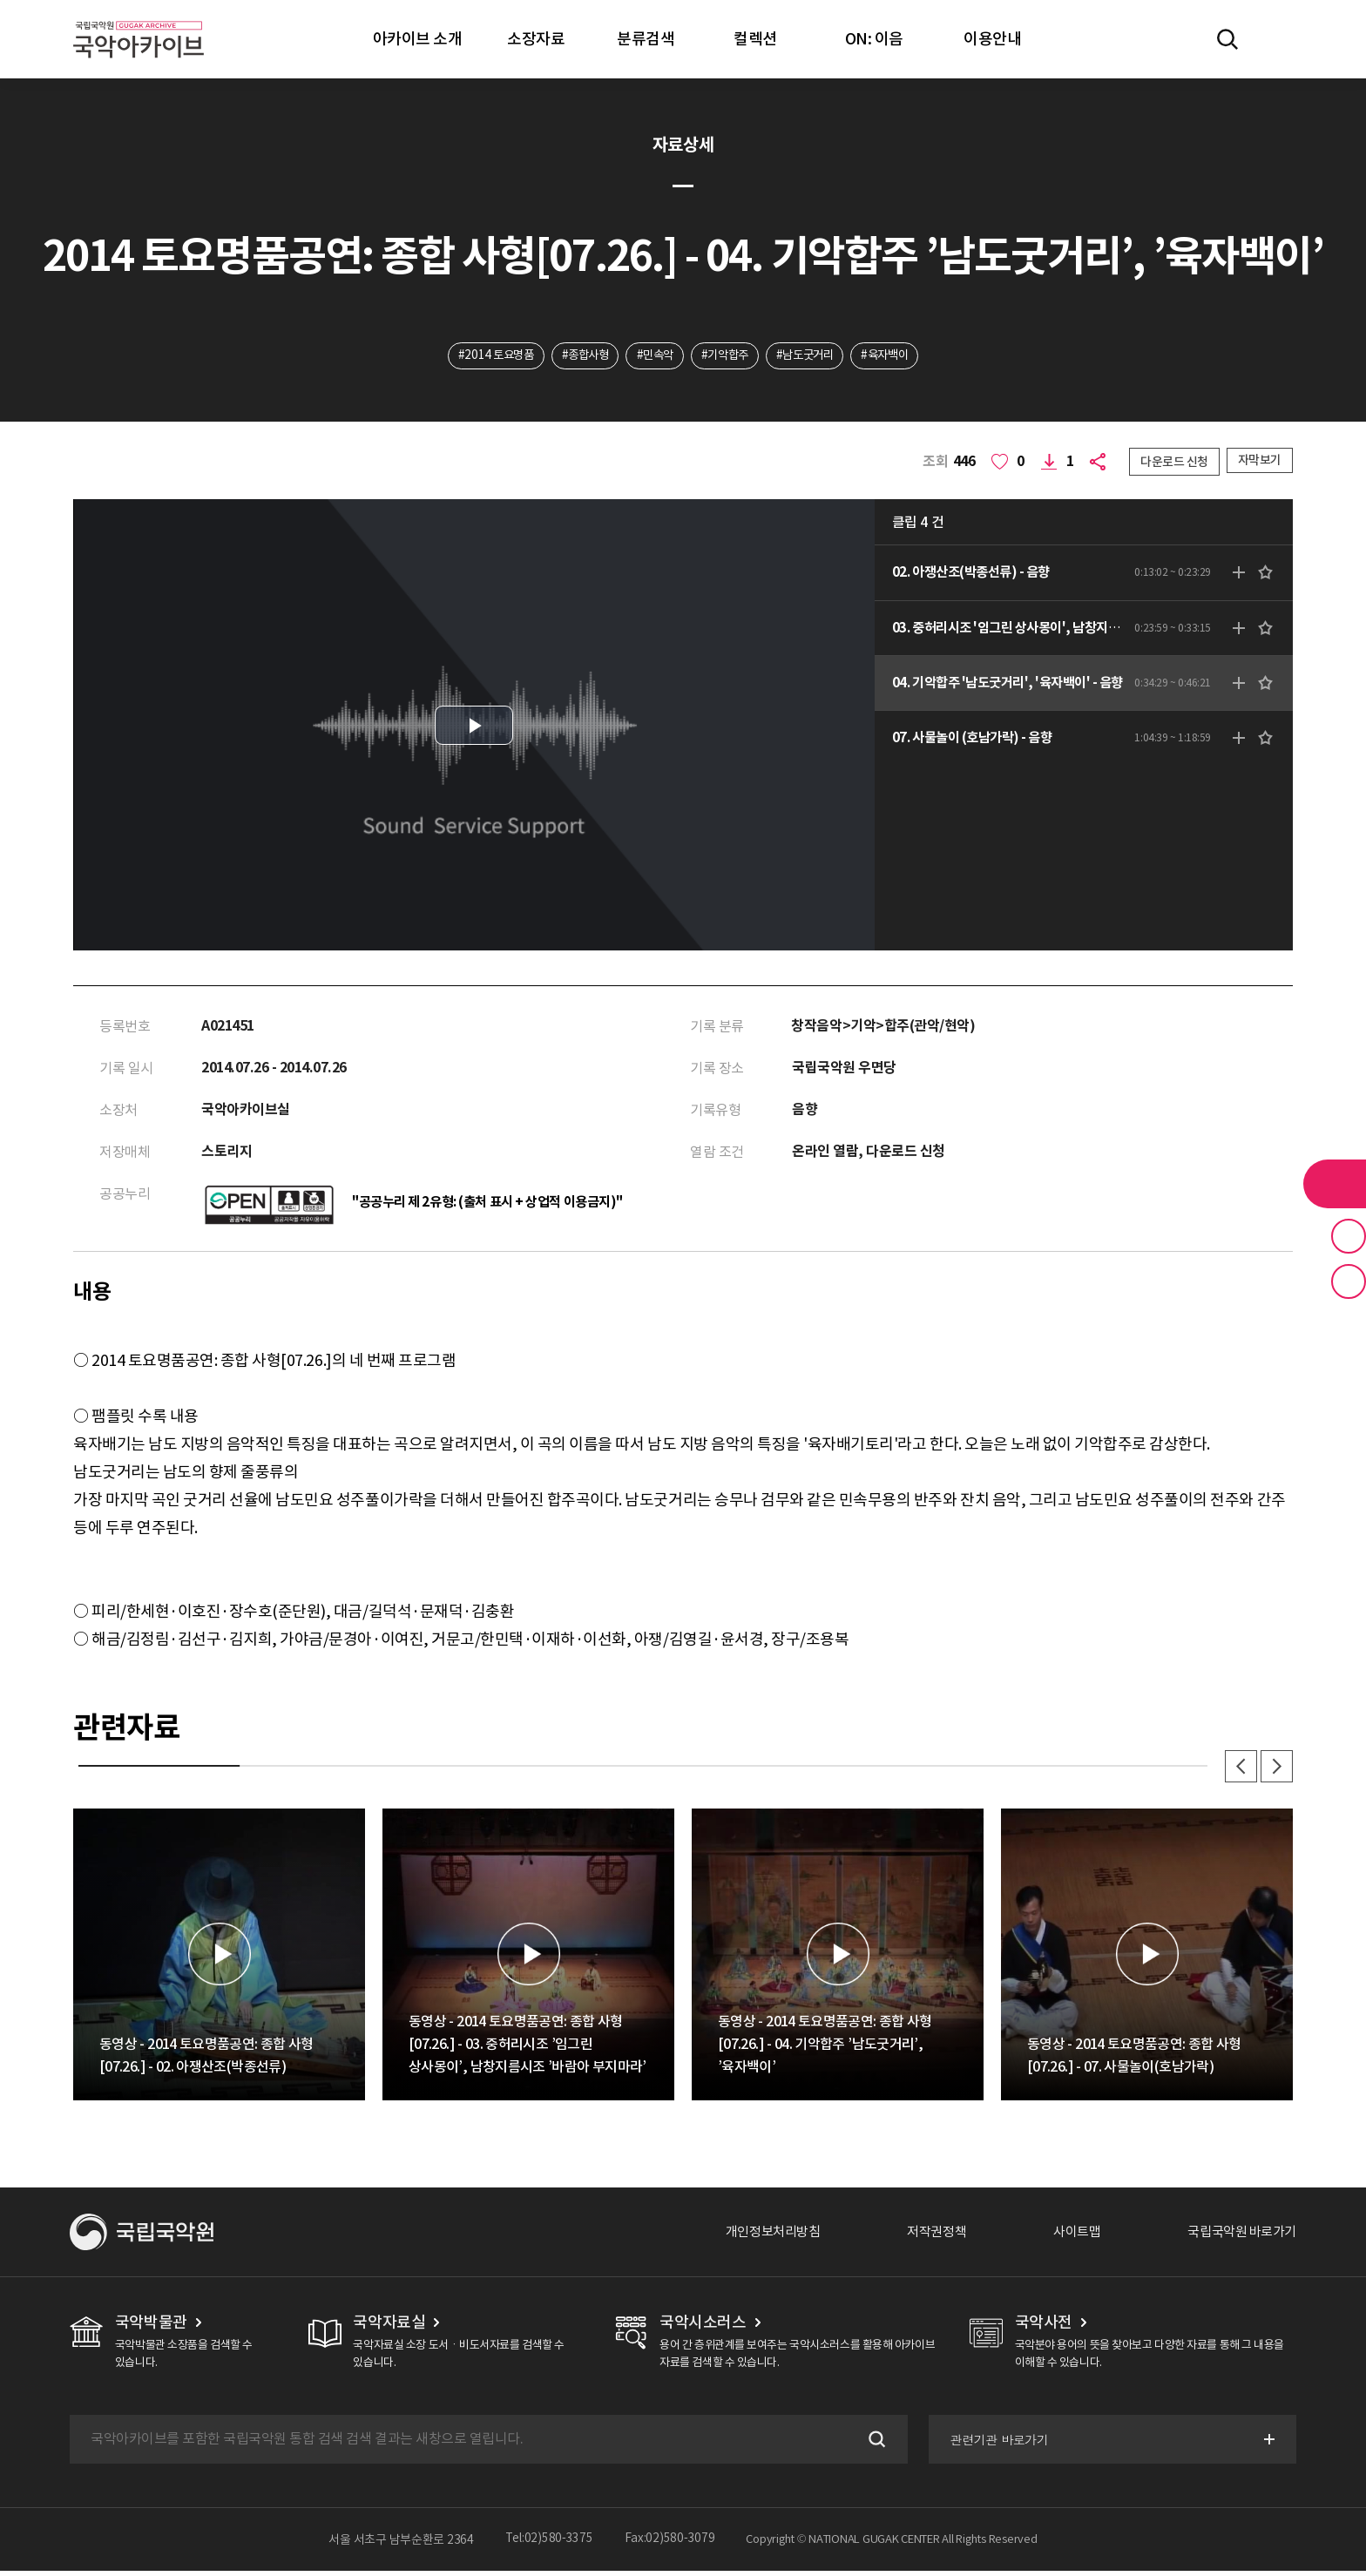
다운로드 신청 (1174, 462)
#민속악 (652, 356)
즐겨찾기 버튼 (1348, 1236)
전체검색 (1227, 39)
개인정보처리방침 (753, 2237)
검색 (873, 2444)
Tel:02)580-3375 (549, 2544)
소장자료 (536, 39)
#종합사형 (577, 356)
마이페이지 (1278, 39)
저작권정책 (923, 2237)
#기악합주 (726, 356)
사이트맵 (1067, 2237)
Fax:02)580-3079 (670, 2544)
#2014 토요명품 (483, 356)
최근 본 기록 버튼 (1348, 1281)
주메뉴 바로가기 (0, 0)
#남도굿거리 (811, 356)
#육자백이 (897, 356)
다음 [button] (1275, 1770)
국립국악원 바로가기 (1238, 2237)
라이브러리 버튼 (1334, 1184)
